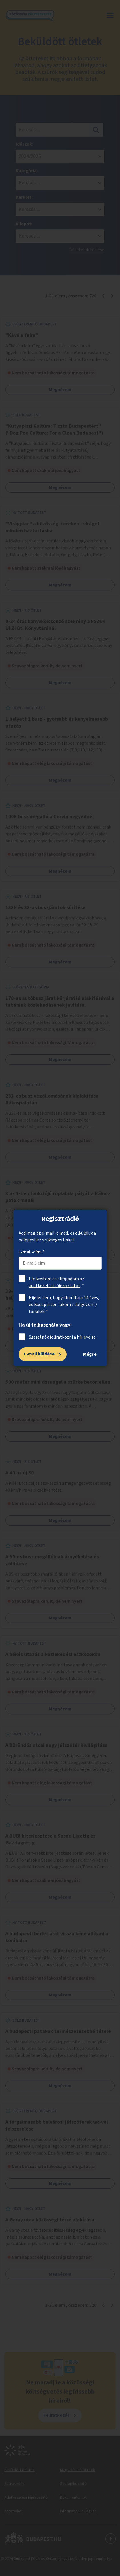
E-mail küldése (39, 1354)
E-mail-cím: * (32, 1252)
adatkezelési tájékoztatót (54, 1286)
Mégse (90, 1354)
